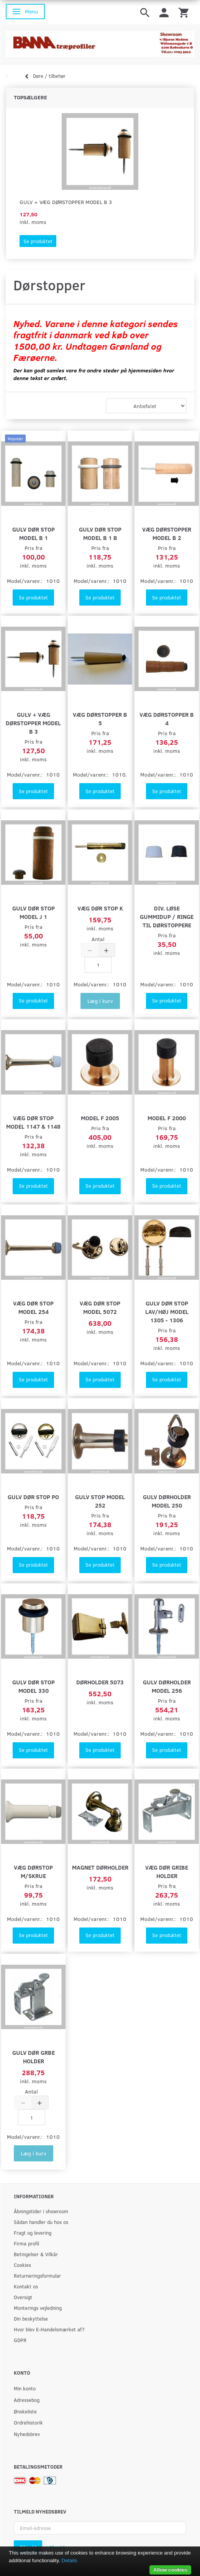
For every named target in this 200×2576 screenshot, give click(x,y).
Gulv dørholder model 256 (167, 1686)
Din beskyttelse (31, 2318)
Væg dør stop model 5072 (100, 1307)
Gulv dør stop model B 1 (33, 533)
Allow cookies (170, 2570)
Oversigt (23, 2297)
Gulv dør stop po (33, 1497)
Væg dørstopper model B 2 (166, 533)
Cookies (22, 2265)
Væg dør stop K (100, 908)
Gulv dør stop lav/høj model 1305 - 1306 (167, 1311)
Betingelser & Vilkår (36, 2254)
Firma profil (26, 2243)
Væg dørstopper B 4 (166, 718)
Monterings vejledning (38, 2307)
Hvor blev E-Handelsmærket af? (49, 2329)
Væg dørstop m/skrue (33, 1871)
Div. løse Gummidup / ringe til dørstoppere (166, 916)
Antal (98, 939)
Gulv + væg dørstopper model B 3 (66, 202)
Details (69, 2560)
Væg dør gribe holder (166, 1871)
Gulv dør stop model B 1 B (100, 533)
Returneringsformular (37, 2275)
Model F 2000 (167, 1118)
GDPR (20, 2340)
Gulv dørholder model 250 (167, 1501)
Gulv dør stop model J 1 (33, 912)
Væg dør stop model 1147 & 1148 (33, 1122)
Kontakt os (26, 2286)
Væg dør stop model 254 (33, 1307)
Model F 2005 (100, 1118)
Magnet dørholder (100, 1867)
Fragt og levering (32, 2232)
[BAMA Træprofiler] (100, 41)
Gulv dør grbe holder (33, 2056)
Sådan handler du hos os (41, 2222)
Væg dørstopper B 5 (100, 718)
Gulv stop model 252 (100, 1501)
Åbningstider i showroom (41, 2211)
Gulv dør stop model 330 (33, 1686)
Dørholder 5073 (100, 1682)
